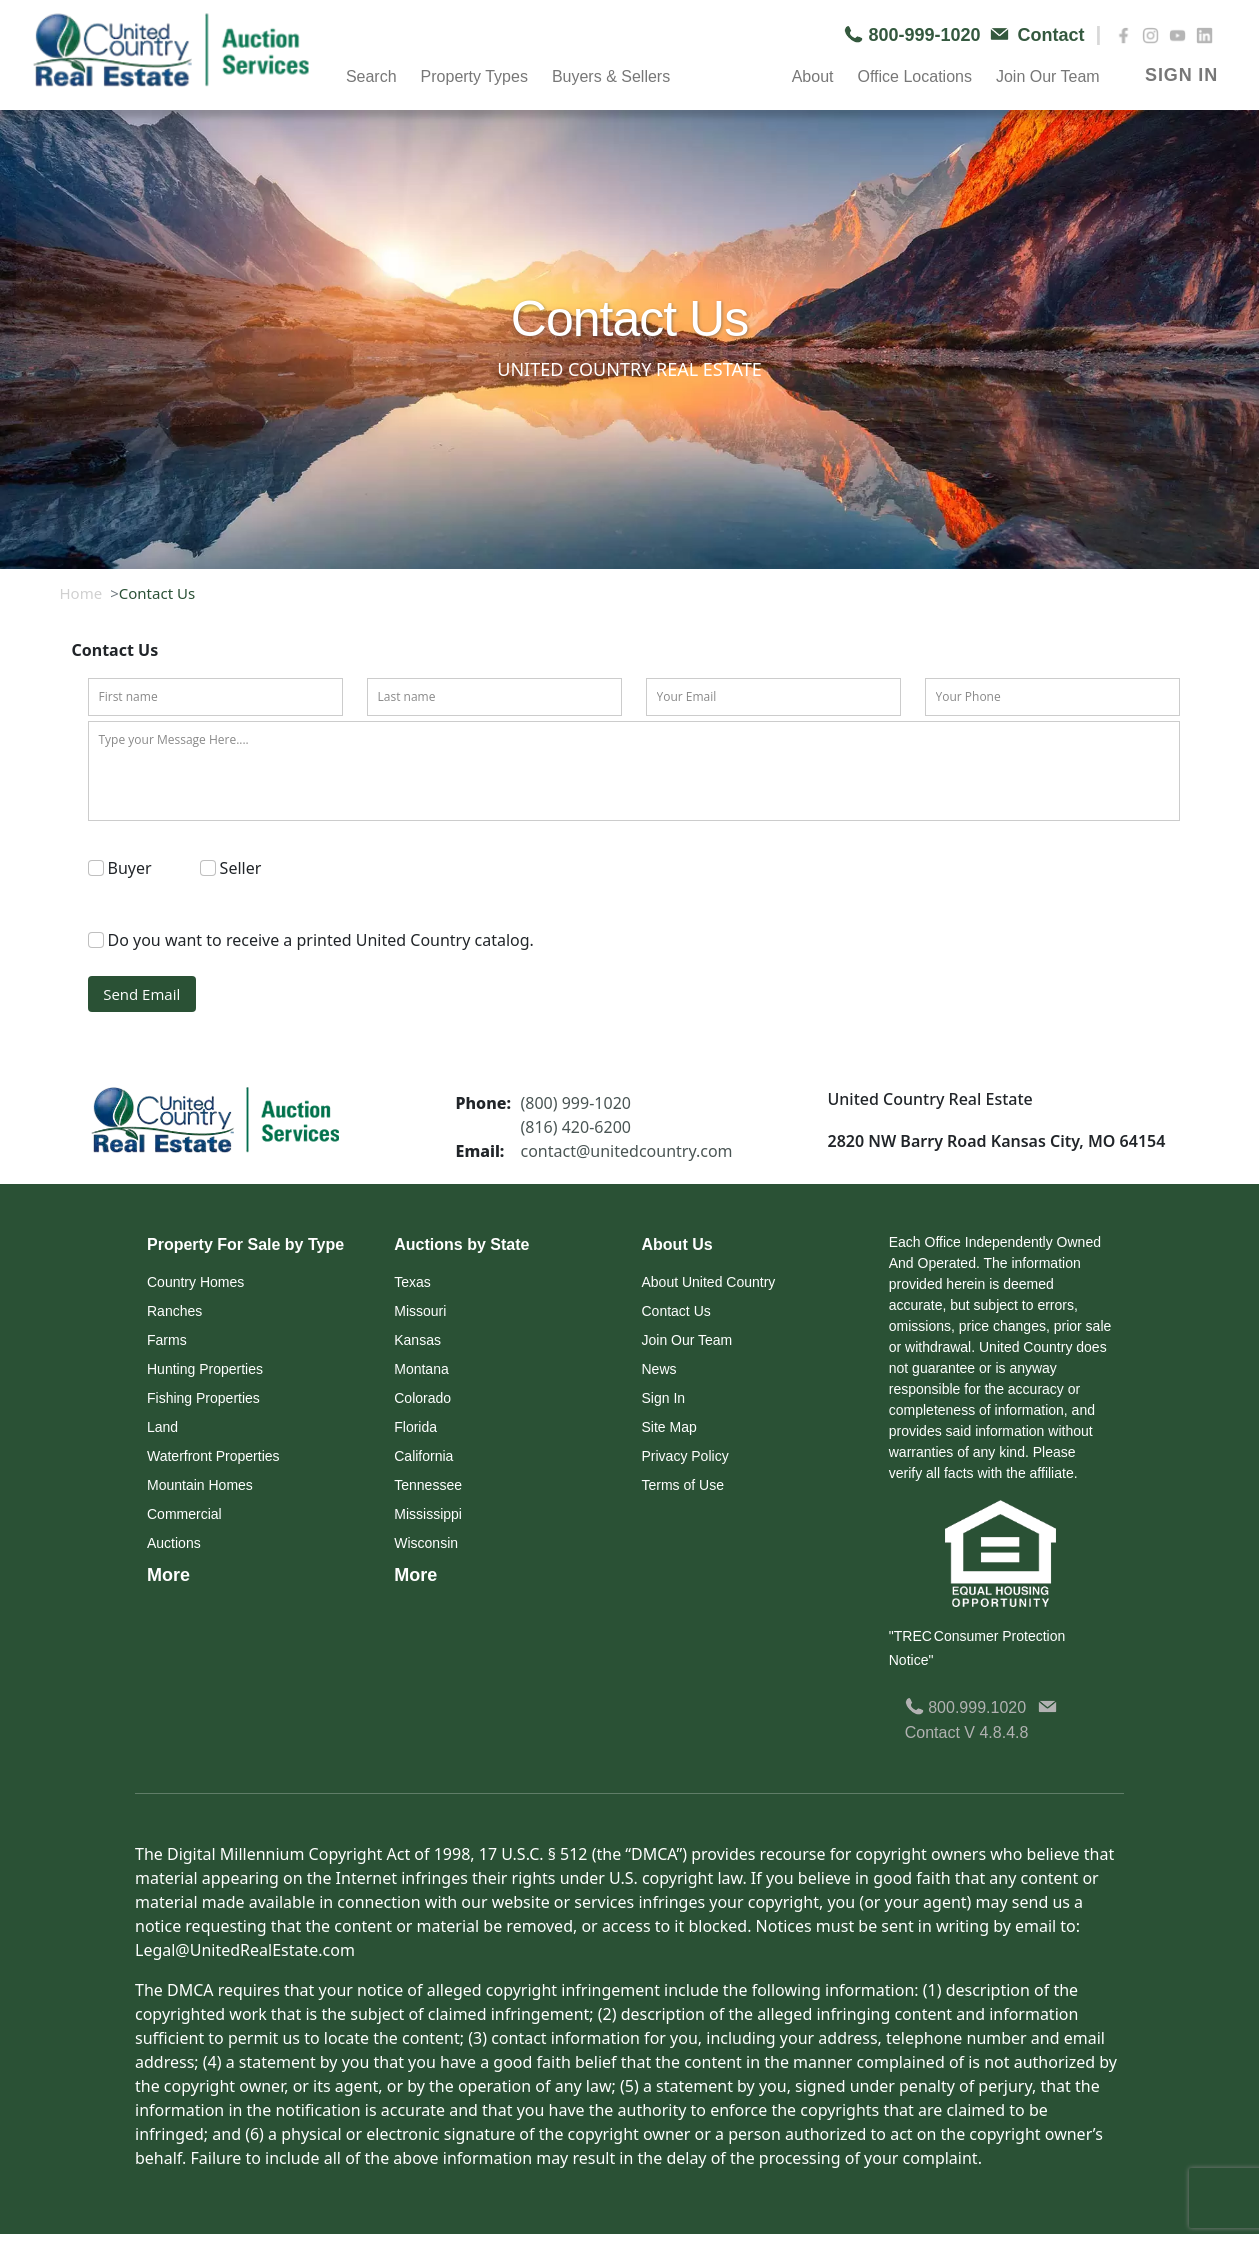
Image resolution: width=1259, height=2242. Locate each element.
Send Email (141, 994)
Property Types (474, 76)
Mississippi (428, 1514)
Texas (412, 1282)
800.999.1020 (965, 1707)
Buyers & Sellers (611, 76)
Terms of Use (683, 1485)
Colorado (422, 1398)
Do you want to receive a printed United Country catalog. (321, 940)
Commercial (184, 1514)
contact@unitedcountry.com (627, 1151)
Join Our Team (1048, 76)
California (423, 1456)
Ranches (174, 1311)
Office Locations (914, 76)
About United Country (709, 1282)
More (168, 1575)
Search (371, 76)
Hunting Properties (205, 1369)
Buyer (130, 868)
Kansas (417, 1340)
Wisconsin (426, 1543)
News (659, 1369)
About (813, 76)
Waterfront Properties (213, 1456)
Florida (415, 1427)
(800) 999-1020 (576, 1103)
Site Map (669, 1427)
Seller (241, 868)
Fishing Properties (203, 1398)
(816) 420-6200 (576, 1127)
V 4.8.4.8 (996, 1732)
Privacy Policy (685, 1456)
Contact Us (676, 1311)
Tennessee (428, 1485)
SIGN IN (1181, 75)
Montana (421, 1369)
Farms (167, 1340)
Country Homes (195, 1282)
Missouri (420, 1311)
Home (81, 593)
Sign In (664, 1398)
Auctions (174, 1543)
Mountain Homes (200, 1485)
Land (162, 1427)
